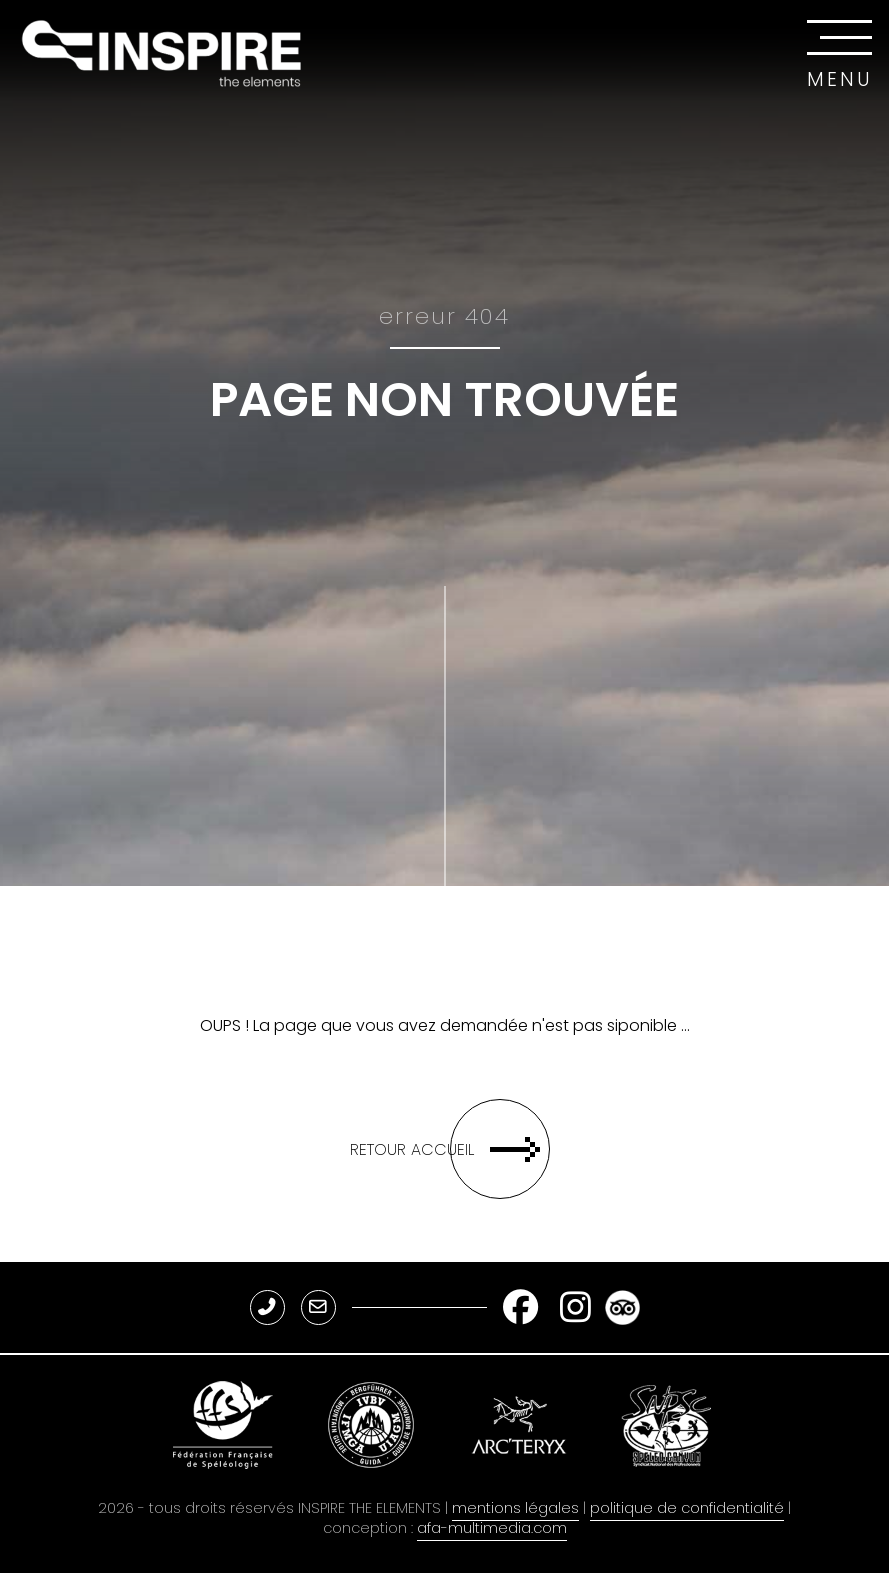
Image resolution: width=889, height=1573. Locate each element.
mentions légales (515, 1508)
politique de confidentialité (687, 1508)
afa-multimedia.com (492, 1528)
